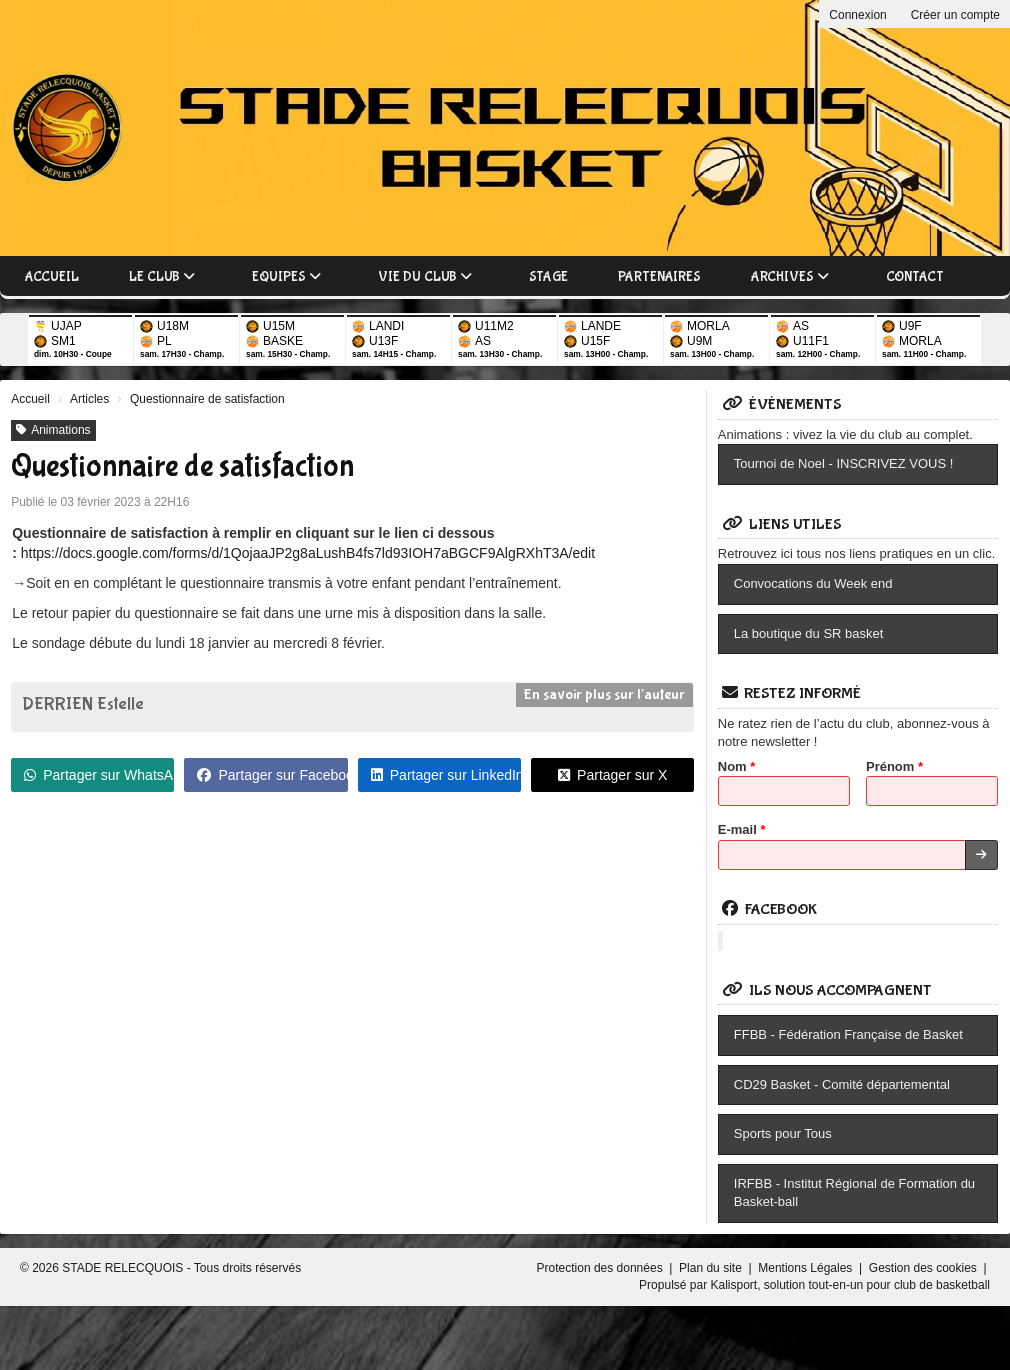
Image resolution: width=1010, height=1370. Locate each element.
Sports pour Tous (783, 1133)
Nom (737, 766)
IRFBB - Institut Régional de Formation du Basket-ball (854, 1193)
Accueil (52, 277)
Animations (53, 430)
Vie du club (425, 277)
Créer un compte (955, 15)
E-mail (742, 829)
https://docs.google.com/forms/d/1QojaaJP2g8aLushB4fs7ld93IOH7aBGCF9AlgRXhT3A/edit (308, 553)
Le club (162, 277)
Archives (790, 277)
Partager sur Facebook (272, 775)
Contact (915, 277)
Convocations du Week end (813, 583)
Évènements (782, 404)
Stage (548, 277)
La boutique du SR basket (809, 633)
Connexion (857, 15)
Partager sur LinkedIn (446, 775)
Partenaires (659, 277)
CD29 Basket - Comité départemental (842, 1084)
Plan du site (712, 1268)
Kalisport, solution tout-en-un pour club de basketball (850, 1285)
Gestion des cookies (924, 1268)
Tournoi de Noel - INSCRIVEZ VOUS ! (844, 463)
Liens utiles (782, 524)
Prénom (894, 766)
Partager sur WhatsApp (99, 775)
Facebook (769, 909)
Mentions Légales (806, 1268)
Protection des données (601, 1268)
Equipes (286, 277)
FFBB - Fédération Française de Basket (848, 1034)
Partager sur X (612, 775)
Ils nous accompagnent (827, 990)
